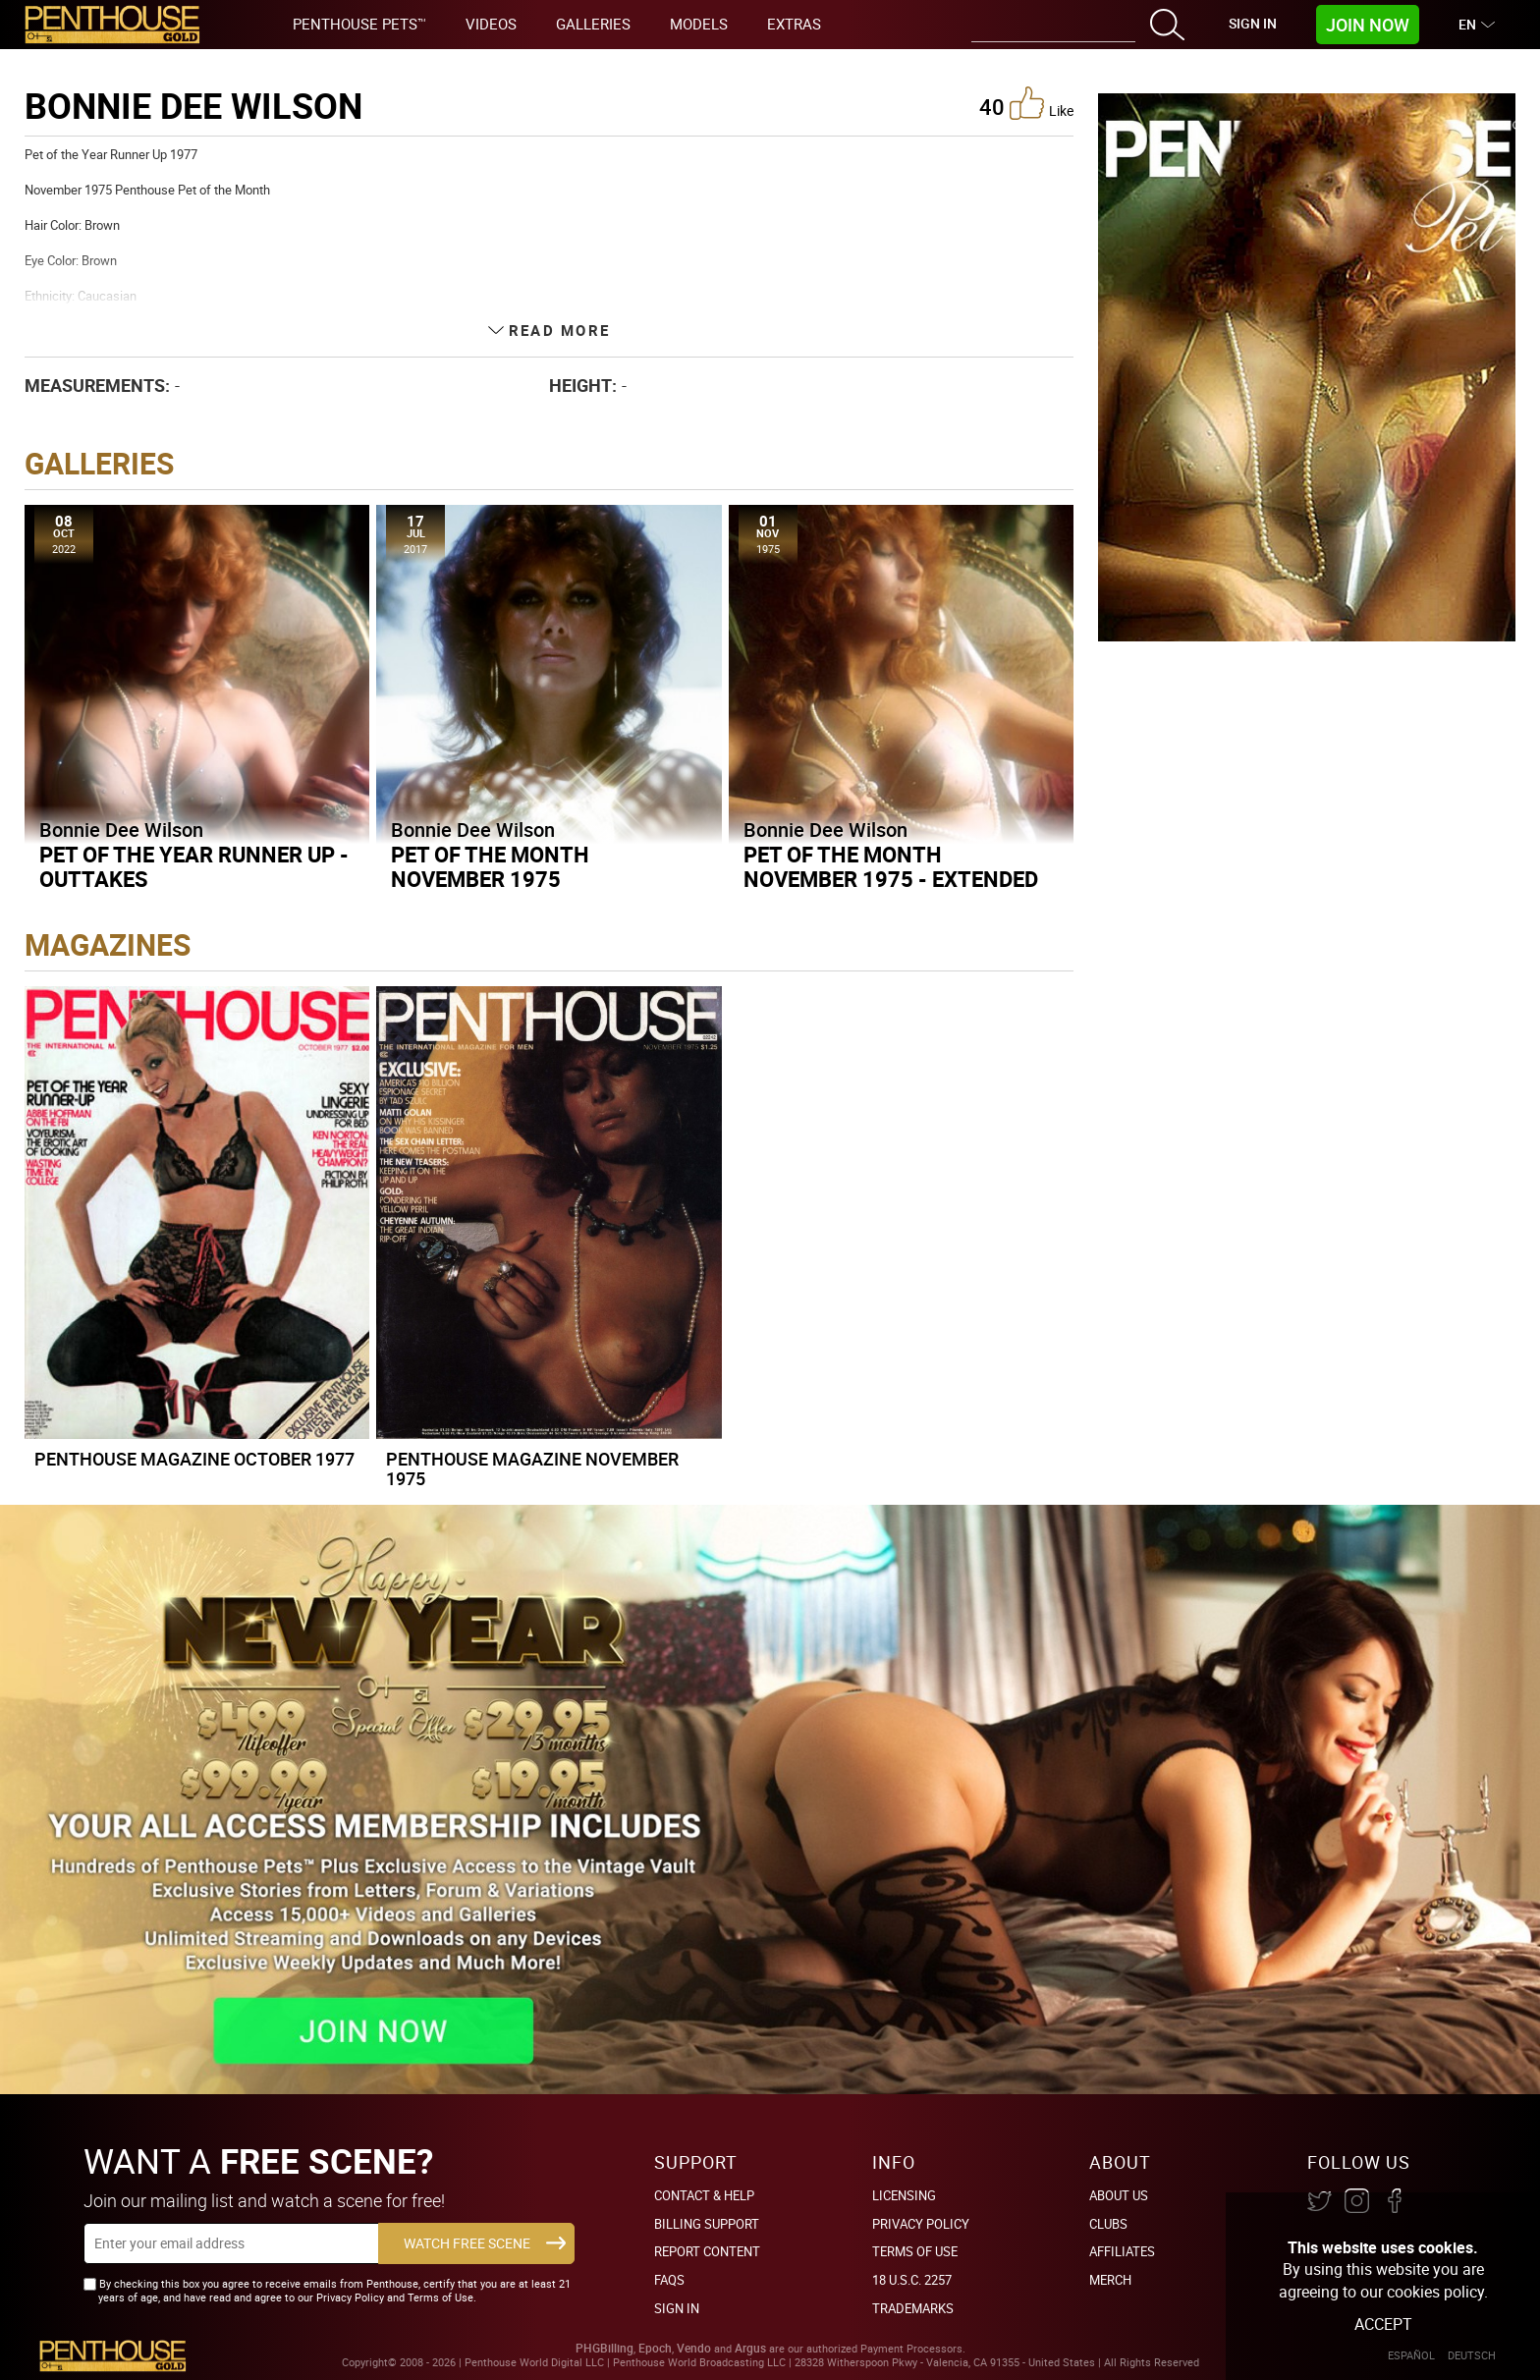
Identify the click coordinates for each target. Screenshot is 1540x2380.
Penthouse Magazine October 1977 (194, 1458)
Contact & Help (704, 2195)
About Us (1118, 2195)
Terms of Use (915, 2251)
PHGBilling (604, 2348)
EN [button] (1469, 24)
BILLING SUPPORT (706, 2224)
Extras (794, 23)
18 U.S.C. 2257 (912, 2280)
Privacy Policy (920, 2224)
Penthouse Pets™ (359, 23)
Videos (491, 23)
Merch (1110, 2280)
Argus (750, 2348)
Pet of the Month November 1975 (490, 866)
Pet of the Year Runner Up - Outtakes (194, 866)
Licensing (904, 2195)
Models (699, 23)
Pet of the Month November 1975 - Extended (890, 866)
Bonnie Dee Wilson (121, 829)
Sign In (1253, 23)
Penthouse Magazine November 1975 (532, 1468)
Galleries (593, 23)
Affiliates (1122, 2251)
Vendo (694, 2348)
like (1041, 103)
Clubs (1108, 2224)
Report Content (707, 2251)
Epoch (655, 2348)
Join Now (1367, 24)
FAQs (669, 2280)
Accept (1383, 2324)
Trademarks (913, 2308)
